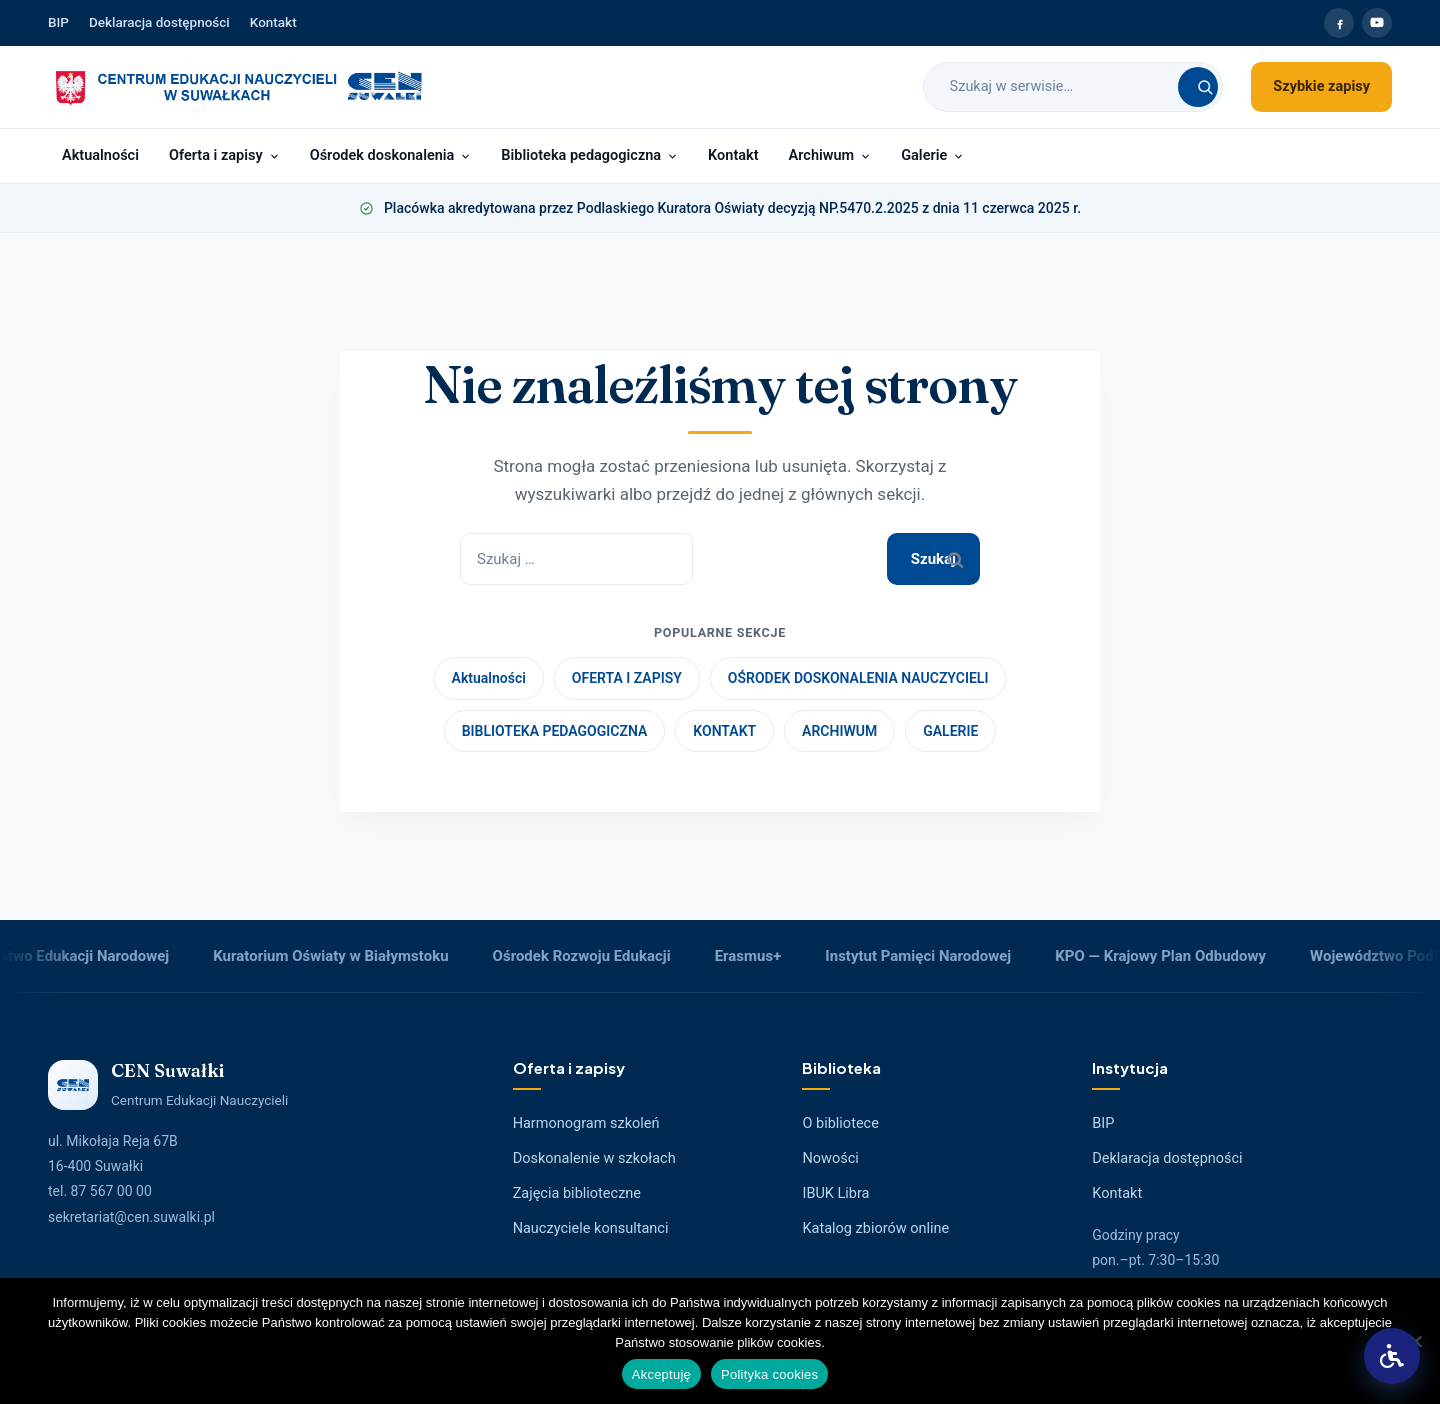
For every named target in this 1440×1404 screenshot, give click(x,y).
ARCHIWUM (839, 731)
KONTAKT (724, 731)
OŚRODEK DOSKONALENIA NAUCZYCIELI (858, 678)
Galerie (932, 155)
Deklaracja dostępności (159, 22)
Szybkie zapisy (1321, 86)
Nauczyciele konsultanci (591, 1228)
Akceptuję (661, 1374)
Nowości (830, 1158)
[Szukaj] (1198, 87)
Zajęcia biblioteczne (577, 1193)
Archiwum (830, 155)
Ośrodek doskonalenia (391, 155)
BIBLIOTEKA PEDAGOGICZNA (555, 731)
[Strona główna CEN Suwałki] (238, 87)
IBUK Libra (835, 1193)
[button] (1392, 1356)
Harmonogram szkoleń (586, 1123)
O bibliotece (840, 1123)
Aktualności (100, 155)
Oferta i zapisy (224, 155)
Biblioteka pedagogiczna (589, 155)
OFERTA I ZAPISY (627, 678)
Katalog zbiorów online (875, 1228)
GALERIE (950, 731)
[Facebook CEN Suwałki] (1339, 23)
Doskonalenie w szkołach (594, 1158)
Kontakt (273, 22)
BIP (58, 22)
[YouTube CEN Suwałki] (1377, 23)
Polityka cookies (769, 1374)
